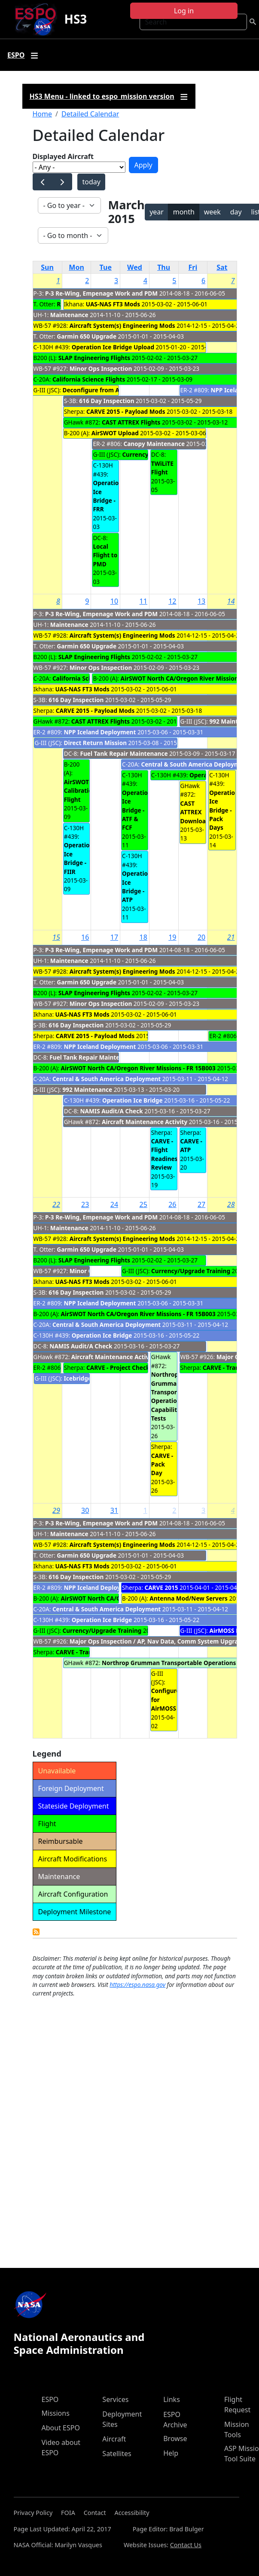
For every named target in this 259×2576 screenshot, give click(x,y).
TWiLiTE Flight (162, 467)
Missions (56, 2413)
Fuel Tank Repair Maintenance (124, 753)
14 (231, 601)
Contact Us (185, 2545)
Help (170, 2453)
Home (42, 114)
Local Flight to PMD (105, 555)
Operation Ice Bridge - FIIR (79, 858)
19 (172, 937)
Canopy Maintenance (154, 444)
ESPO (50, 2399)
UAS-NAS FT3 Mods (113, 304)
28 (231, 1204)
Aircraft (114, 2439)
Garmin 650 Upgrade (86, 336)
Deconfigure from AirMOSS (101, 390)
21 (231, 937)
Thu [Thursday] (163, 267)
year (156, 212)
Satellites (116, 2453)
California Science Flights (88, 379)
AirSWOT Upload (115, 433)
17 (114, 937)
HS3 (75, 19)
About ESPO (61, 2427)
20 (201, 937)
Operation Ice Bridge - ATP (137, 886)
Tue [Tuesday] (106, 267)
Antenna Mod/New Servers (189, 1598)
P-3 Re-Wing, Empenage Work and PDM (101, 293)
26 (172, 1204)
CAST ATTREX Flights (131, 422)
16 (85, 937)
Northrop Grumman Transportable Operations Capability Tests (171, 1396)
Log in (184, 10)
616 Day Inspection (106, 401)
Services (115, 2399)
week (212, 212)
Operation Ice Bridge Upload (113, 347)
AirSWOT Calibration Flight (80, 791)
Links (171, 2399)
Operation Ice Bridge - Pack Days (224, 810)
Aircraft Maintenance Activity (144, 1122)
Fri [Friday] (193, 267)
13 (201, 601)
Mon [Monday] (76, 267)
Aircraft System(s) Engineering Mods (122, 325)
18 (143, 937)
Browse (175, 2438)
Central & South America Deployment (195, 764)
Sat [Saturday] (221, 267)
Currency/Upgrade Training (190, 1271)
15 (56, 937)
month (184, 212)
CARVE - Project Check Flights (128, 1367)
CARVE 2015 (161, 1587)
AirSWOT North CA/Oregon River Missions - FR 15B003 (138, 1068)
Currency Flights (145, 454)
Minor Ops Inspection (102, 368)
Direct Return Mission (95, 743)
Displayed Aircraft (63, 156)
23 (85, 1204)
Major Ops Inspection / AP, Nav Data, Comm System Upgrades (160, 1641)
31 (114, 1510)
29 (56, 1510)
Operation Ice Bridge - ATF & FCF (137, 810)
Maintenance (69, 315)
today (91, 181)
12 (172, 601)
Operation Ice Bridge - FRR (107, 496)
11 (143, 601)
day (236, 212)
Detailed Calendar (90, 114)
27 (201, 1204)
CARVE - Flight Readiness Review (165, 1154)
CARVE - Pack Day (162, 1464)
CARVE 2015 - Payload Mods (125, 411)
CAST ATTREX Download (195, 812)
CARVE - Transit (225, 1367)
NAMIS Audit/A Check (111, 1111)
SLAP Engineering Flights (94, 358)
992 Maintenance (87, 1089)
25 (143, 1204)
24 (114, 1204)
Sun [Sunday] (47, 267)
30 (85, 1510)
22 (56, 1204)
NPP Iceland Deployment (100, 732)
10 (114, 601)
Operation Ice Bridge (133, 1100)
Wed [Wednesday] (134, 267)
